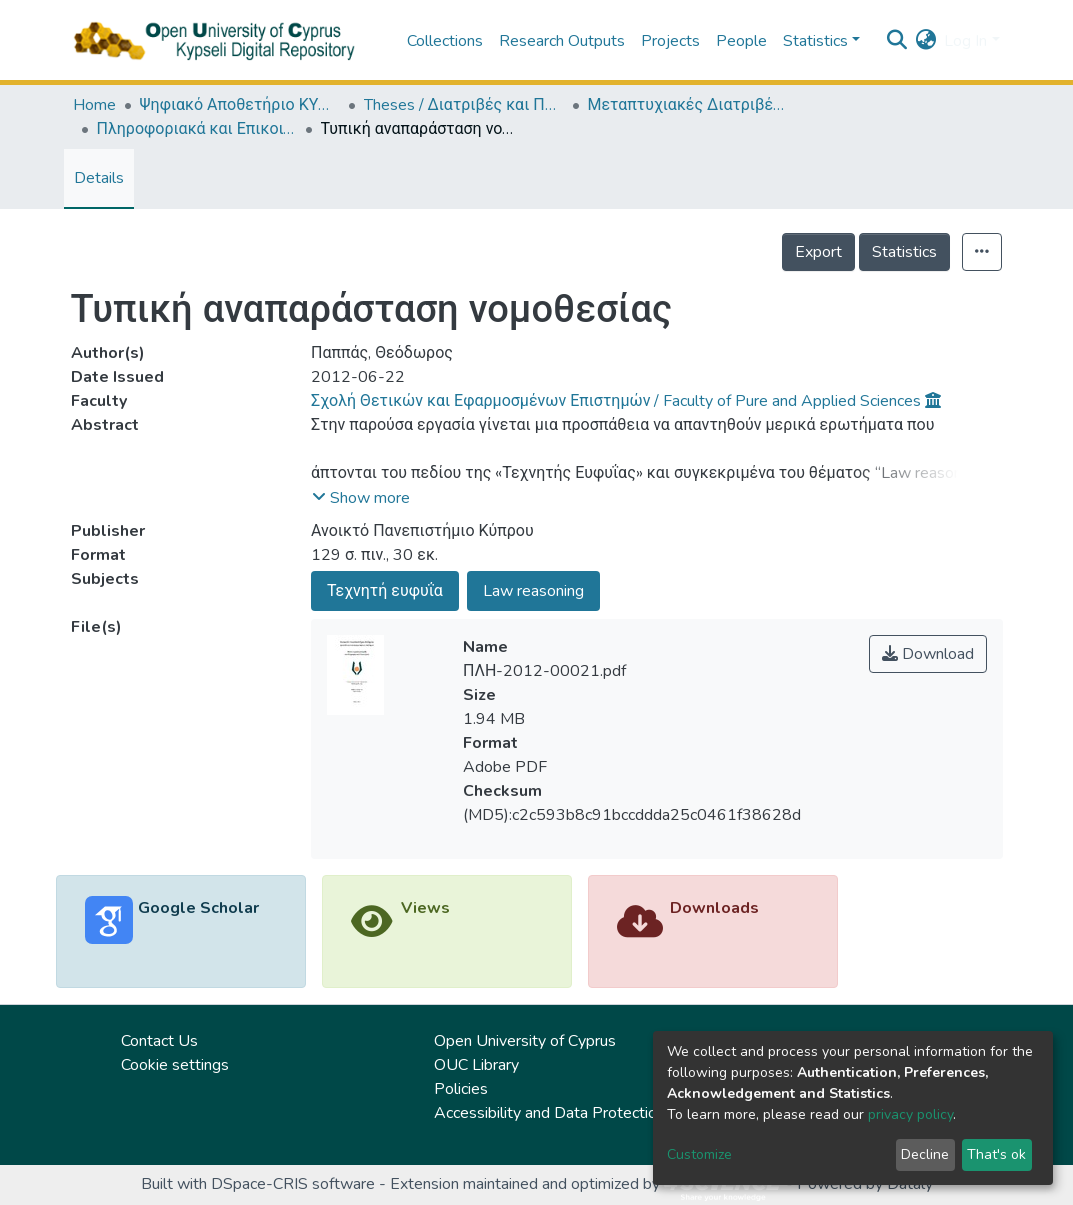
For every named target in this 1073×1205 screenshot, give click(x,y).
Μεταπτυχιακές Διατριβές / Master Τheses (688, 105)
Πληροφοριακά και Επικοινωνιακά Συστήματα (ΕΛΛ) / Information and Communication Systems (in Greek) (197, 129)
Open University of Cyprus (525, 1041)
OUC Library (476, 1065)
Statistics (904, 252)
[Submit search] (896, 41)
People (741, 41)
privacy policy (910, 1114)
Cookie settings (175, 1065)
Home (94, 105)
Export (818, 252)
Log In (965, 41)
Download (928, 654)
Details (99, 178)
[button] (925, 41)
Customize (699, 1154)
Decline (925, 1154)
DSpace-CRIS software (293, 1184)
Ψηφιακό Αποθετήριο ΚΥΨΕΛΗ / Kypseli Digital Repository (240, 105)
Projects (670, 41)
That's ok (996, 1154)
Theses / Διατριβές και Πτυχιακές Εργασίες (464, 105)
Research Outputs (562, 41)
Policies (461, 1089)
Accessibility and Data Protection (549, 1113)
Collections (445, 41)
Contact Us (159, 1041)
